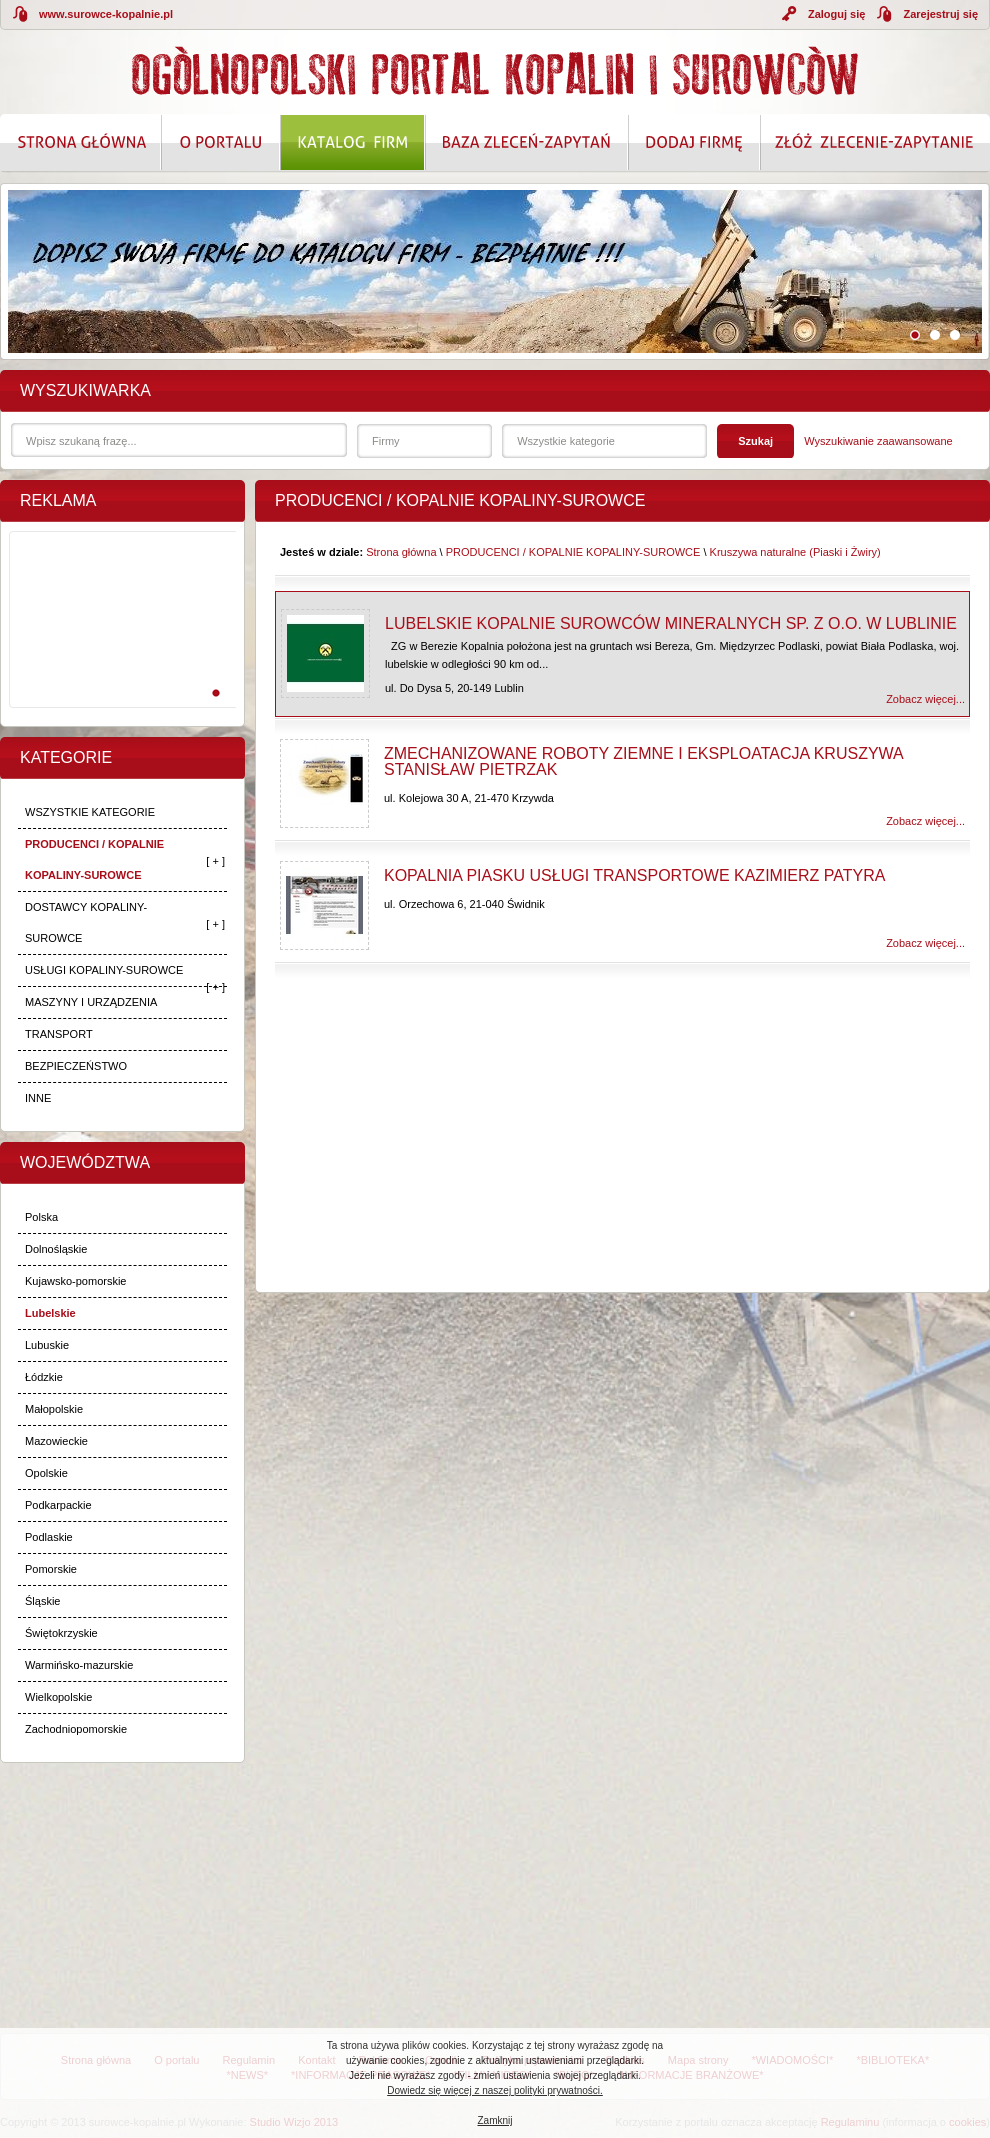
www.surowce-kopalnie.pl (106, 14)
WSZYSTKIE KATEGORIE (90, 812)
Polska (41, 1217)
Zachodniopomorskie (76, 1729)
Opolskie (46, 1473)
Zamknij (494, 2120)
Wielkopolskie (58, 1697)
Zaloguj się (836, 14)
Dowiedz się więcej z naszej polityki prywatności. (495, 2090)
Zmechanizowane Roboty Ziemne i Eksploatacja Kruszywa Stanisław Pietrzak (643, 761)
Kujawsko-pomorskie (75, 1281)
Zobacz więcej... (925, 699)
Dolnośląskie (56, 1249)
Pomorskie (51, 1569)
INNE (38, 1098)
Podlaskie (49, 1537)
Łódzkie (44, 1377)
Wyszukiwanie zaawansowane (878, 441)
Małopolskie (54, 1409)
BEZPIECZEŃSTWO (76, 1066)
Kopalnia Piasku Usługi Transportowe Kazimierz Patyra (634, 875)
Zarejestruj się (940, 14)
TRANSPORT (59, 1034)
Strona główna (401, 552)
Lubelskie (50, 1313)
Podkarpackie (58, 1505)
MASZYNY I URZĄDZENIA (91, 1002)
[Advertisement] (119, 641)
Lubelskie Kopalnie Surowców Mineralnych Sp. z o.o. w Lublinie (671, 623)
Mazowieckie (56, 1441)
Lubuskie (47, 1345)
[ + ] (215, 861)
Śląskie (42, 1601)
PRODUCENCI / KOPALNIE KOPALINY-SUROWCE (94, 859)
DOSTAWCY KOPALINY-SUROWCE (86, 922)
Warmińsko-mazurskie (79, 1665)
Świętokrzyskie (61, 1633)
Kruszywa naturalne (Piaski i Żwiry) (795, 552)
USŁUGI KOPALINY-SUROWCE (104, 970)
